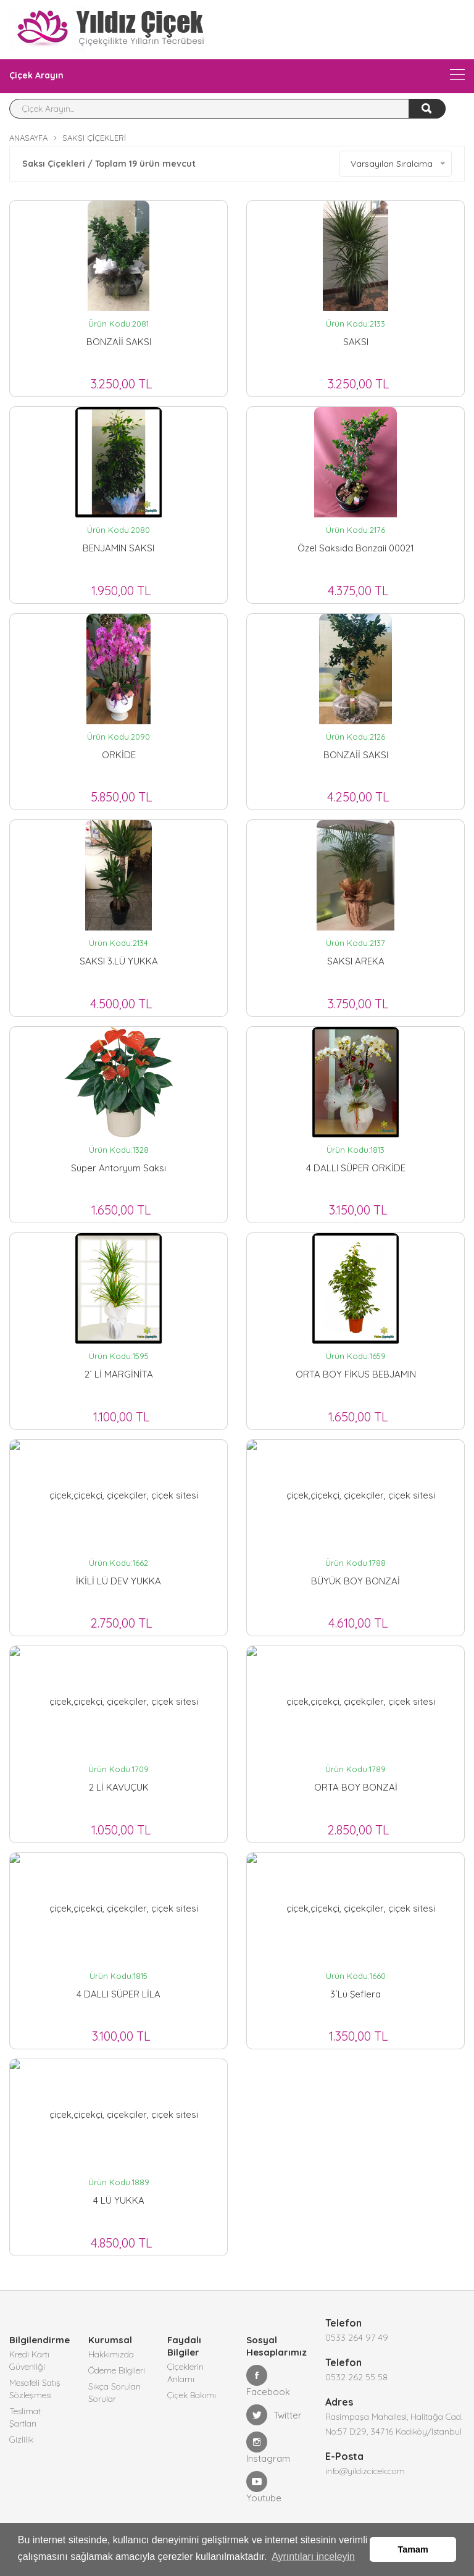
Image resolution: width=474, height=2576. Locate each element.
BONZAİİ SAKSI (118, 342)
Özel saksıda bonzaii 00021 (355, 548)
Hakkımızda (111, 2354)
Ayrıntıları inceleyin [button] (313, 2556)
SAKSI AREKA (356, 961)
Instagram (268, 2448)
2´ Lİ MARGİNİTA (119, 1374)
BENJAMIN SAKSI (118, 548)
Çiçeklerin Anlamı (185, 2373)
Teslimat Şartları (25, 2417)
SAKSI (355, 342)
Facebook (268, 2381)
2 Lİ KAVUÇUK (119, 1787)
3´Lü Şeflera (355, 1994)
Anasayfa (28, 138)
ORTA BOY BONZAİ (355, 1787)
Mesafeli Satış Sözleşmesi (34, 2389)
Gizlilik (21, 2439)
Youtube (263, 2487)
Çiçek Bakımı (191, 2395)
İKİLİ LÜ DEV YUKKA (118, 1581)
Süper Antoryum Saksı (118, 1168)
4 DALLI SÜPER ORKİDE (355, 1168)
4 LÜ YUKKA (118, 2200)
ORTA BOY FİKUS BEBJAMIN (356, 1374)
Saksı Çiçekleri (94, 138)
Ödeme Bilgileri (116, 2370)
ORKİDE (119, 755)
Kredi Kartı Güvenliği (29, 2360)
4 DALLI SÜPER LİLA (118, 1994)
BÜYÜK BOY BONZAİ (355, 1581)
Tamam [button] (413, 2549)
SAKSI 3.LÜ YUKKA (119, 961)
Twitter (274, 2414)
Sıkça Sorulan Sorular (114, 2392)
